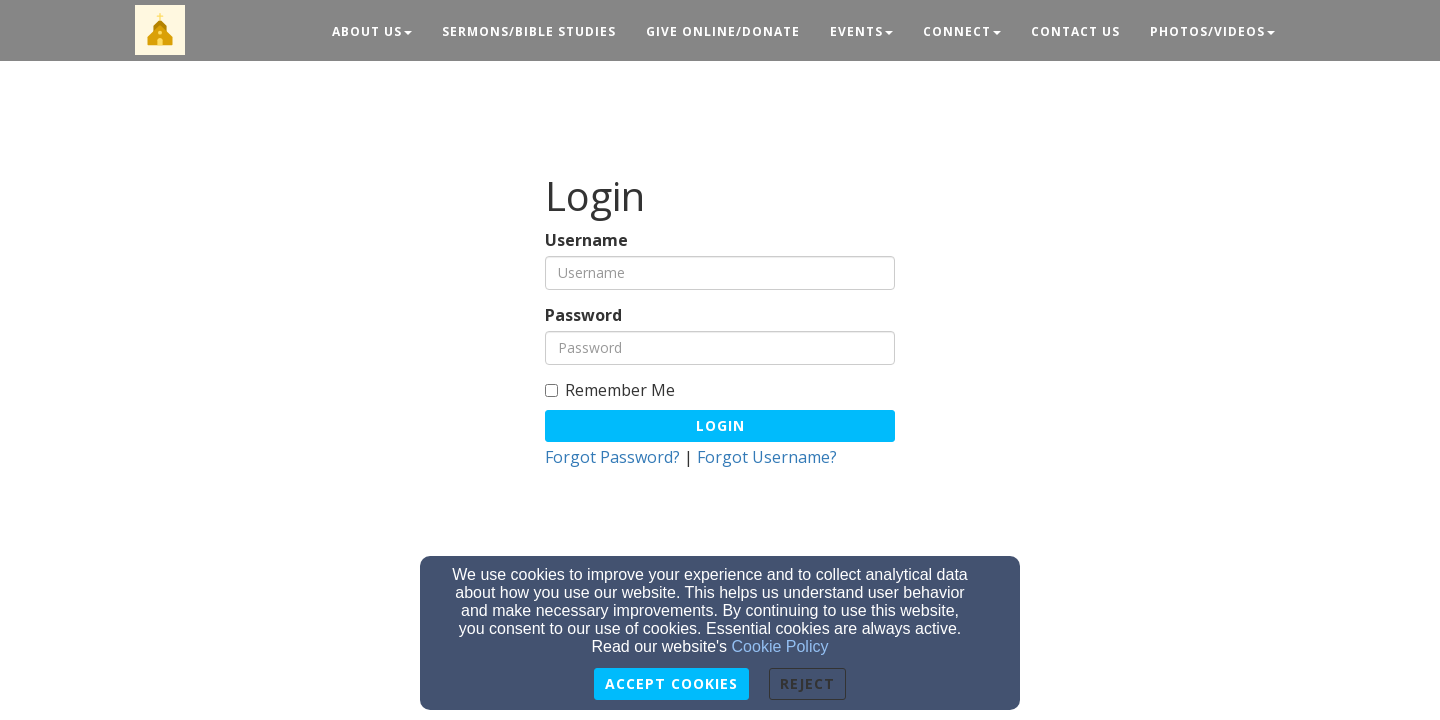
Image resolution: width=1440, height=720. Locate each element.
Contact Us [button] (1075, 31)
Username (586, 240)
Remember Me (610, 390)
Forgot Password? (612, 457)
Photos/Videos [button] (1212, 31)
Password (583, 315)
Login (720, 425)
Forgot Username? (767, 457)
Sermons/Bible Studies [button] (529, 31)
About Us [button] (372, 31)
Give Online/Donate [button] (723, 31)
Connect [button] (962, 31)
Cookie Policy (780, 646)
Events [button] (861, 31)
